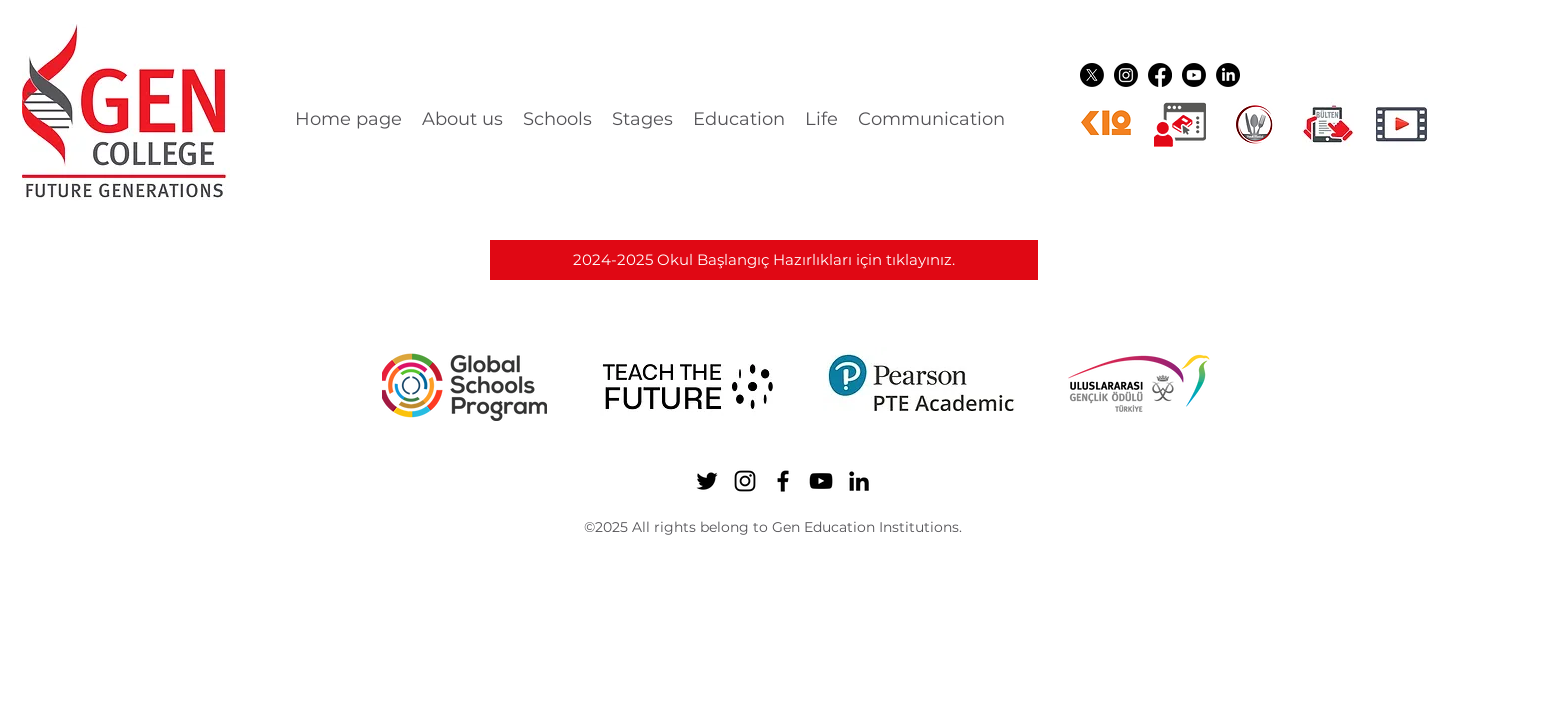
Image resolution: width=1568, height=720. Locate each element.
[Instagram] (1126, 75)
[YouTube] (1194, 75)
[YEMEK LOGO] (1254, 124)
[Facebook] (1160, 75)
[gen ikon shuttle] (1328, 124)
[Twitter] (1092, 75)
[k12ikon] (1106, 124)
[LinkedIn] (1228, 75)
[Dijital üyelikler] (1180, 124)
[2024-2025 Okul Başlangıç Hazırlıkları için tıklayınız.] (764, 260)
